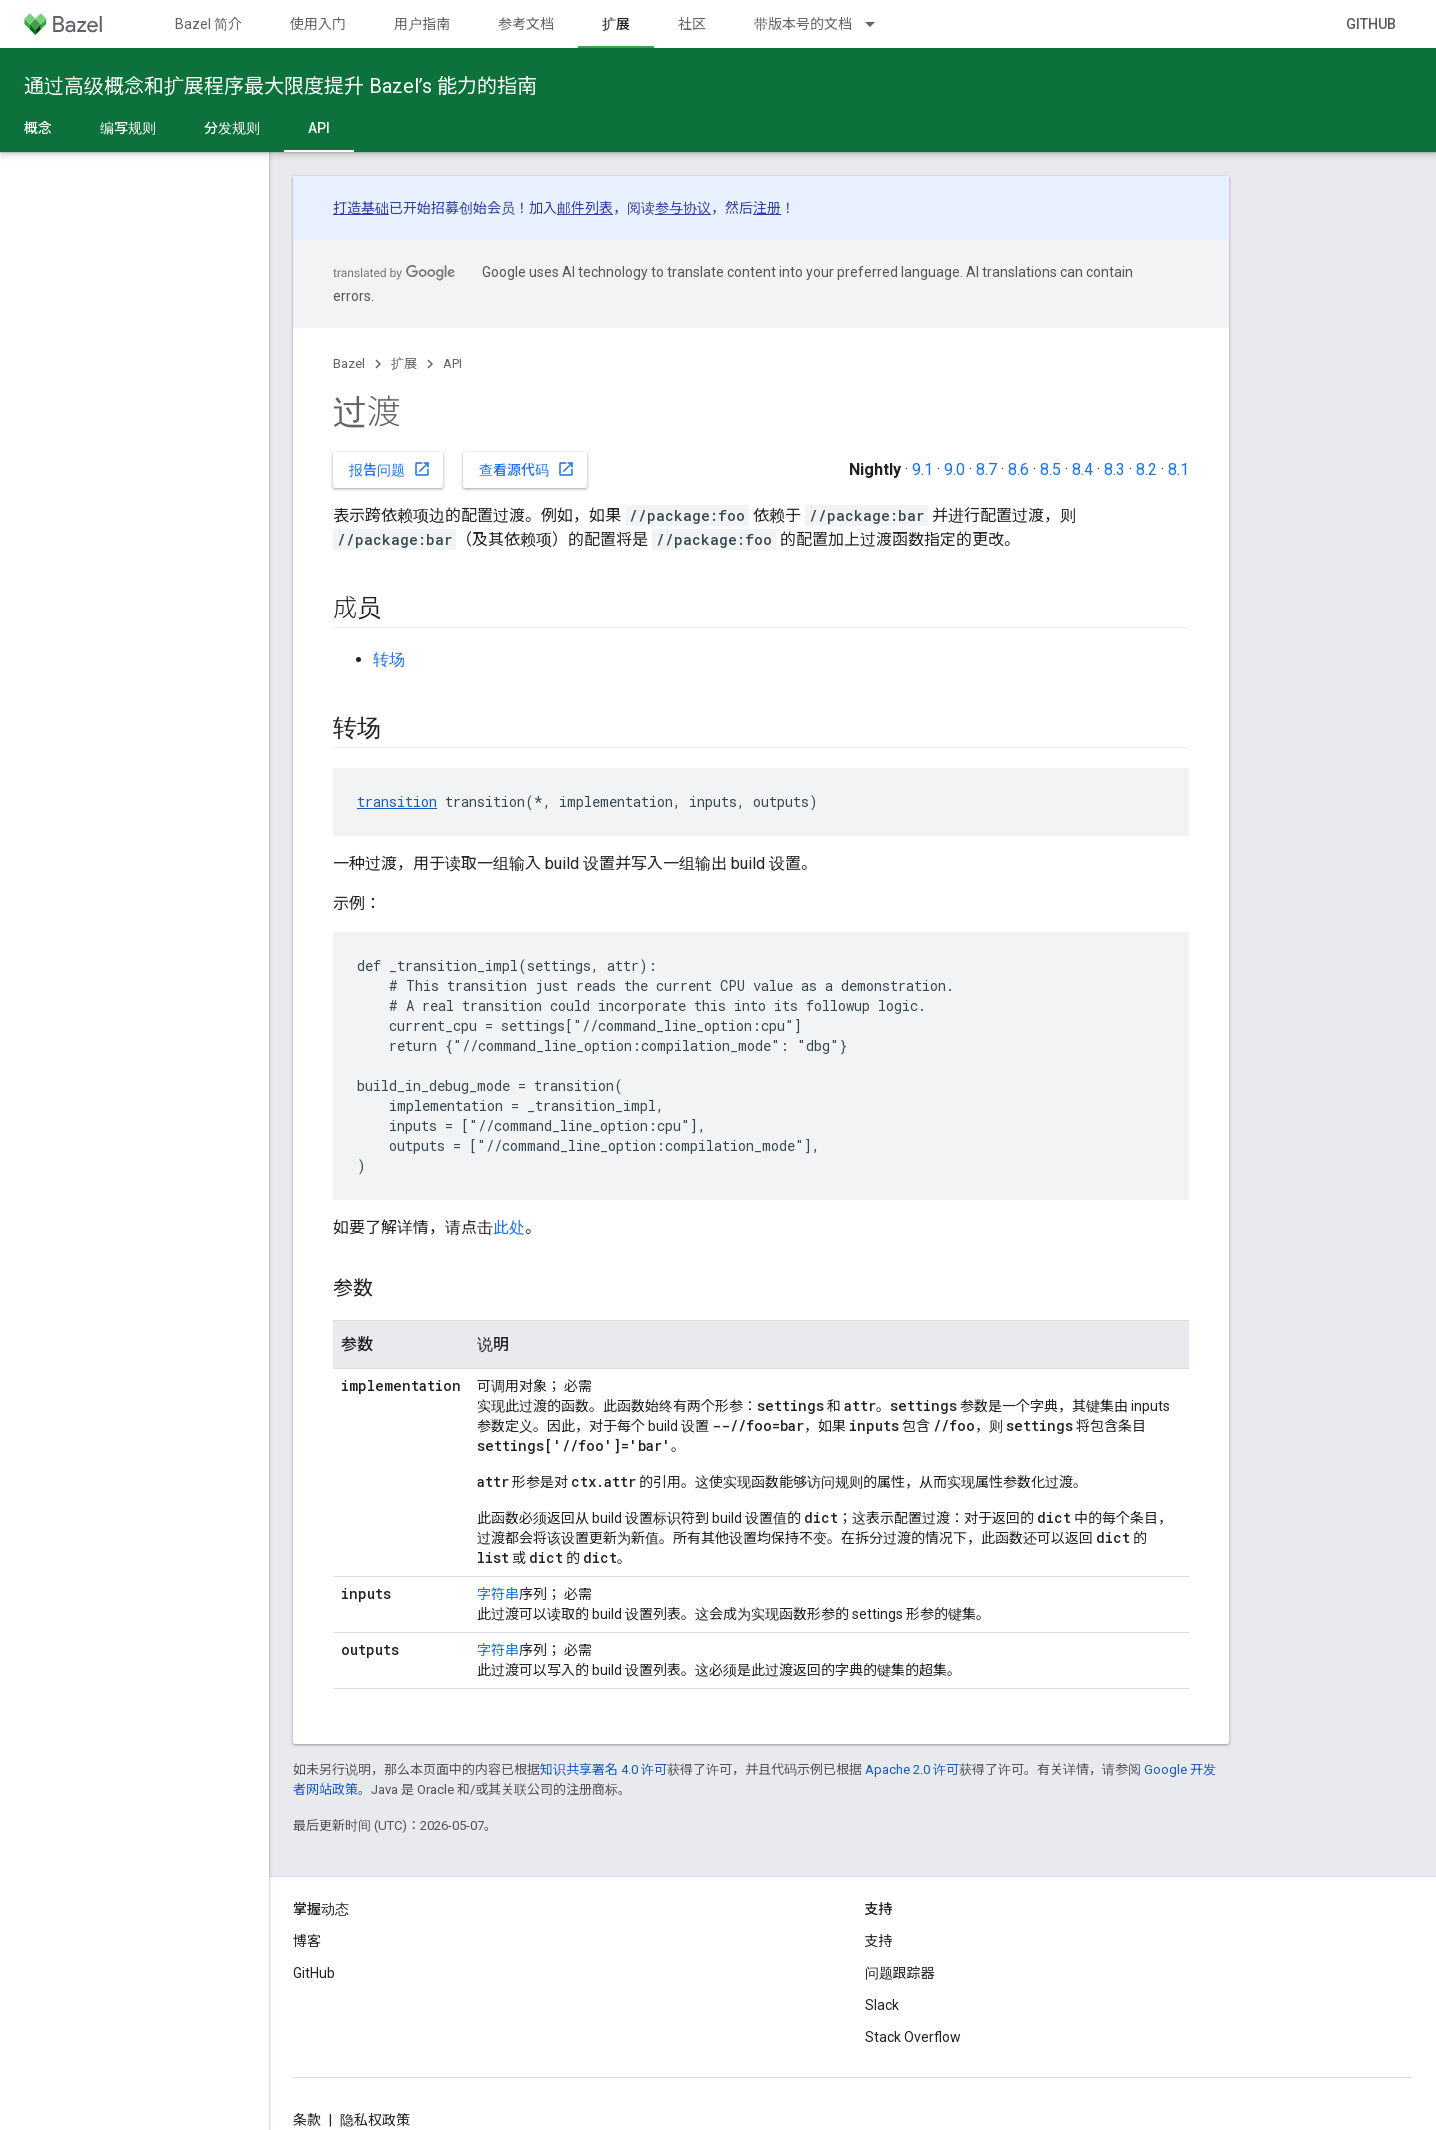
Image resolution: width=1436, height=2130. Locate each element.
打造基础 (361, 208)
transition (397, 801)
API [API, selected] (319, 128)
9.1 (922, 469)
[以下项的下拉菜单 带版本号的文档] (879, 24)
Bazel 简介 (208, 24)
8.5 (1050, 469)
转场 (389, 659)
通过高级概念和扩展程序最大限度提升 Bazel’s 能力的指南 (280, 86)
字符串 (498, 1594)
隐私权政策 (375, 2120)
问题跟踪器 (900, 1973)
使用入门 (318, 24)
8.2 (1146, 469)
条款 (307, 2120)
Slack (882, 2005)
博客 (307, 1941)
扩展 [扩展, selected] (616, 24)
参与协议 (683, 208)
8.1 (1178, 469)
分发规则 (232, 128)
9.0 (954, 469)
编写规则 (128, 128)
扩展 (404, 363)
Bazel (349, 363)
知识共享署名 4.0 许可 (603, 1769)
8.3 (1114, 469)
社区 (692, 24)
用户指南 (422, 24)
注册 (767, 208)
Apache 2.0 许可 (912, 1769)
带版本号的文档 (803, 24)
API (452, 363)
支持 (879, 1941)
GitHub (1371, 24)
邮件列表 (585, 208)
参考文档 (526, 24)
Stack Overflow (913, 2037)
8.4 (1082, 469)
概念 (38, 128)
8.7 (986, 469)
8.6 (1018, 469)
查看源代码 (527, 469)
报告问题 (390, 469)
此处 (509, 1227)
